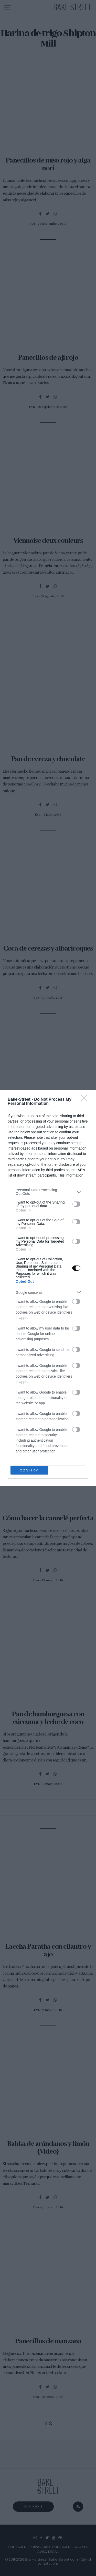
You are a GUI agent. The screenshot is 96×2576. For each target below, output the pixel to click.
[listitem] (48, 1191)
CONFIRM (29, 1470)
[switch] (76, 1204)
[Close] (86, 1100)
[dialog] (48, 1288)
